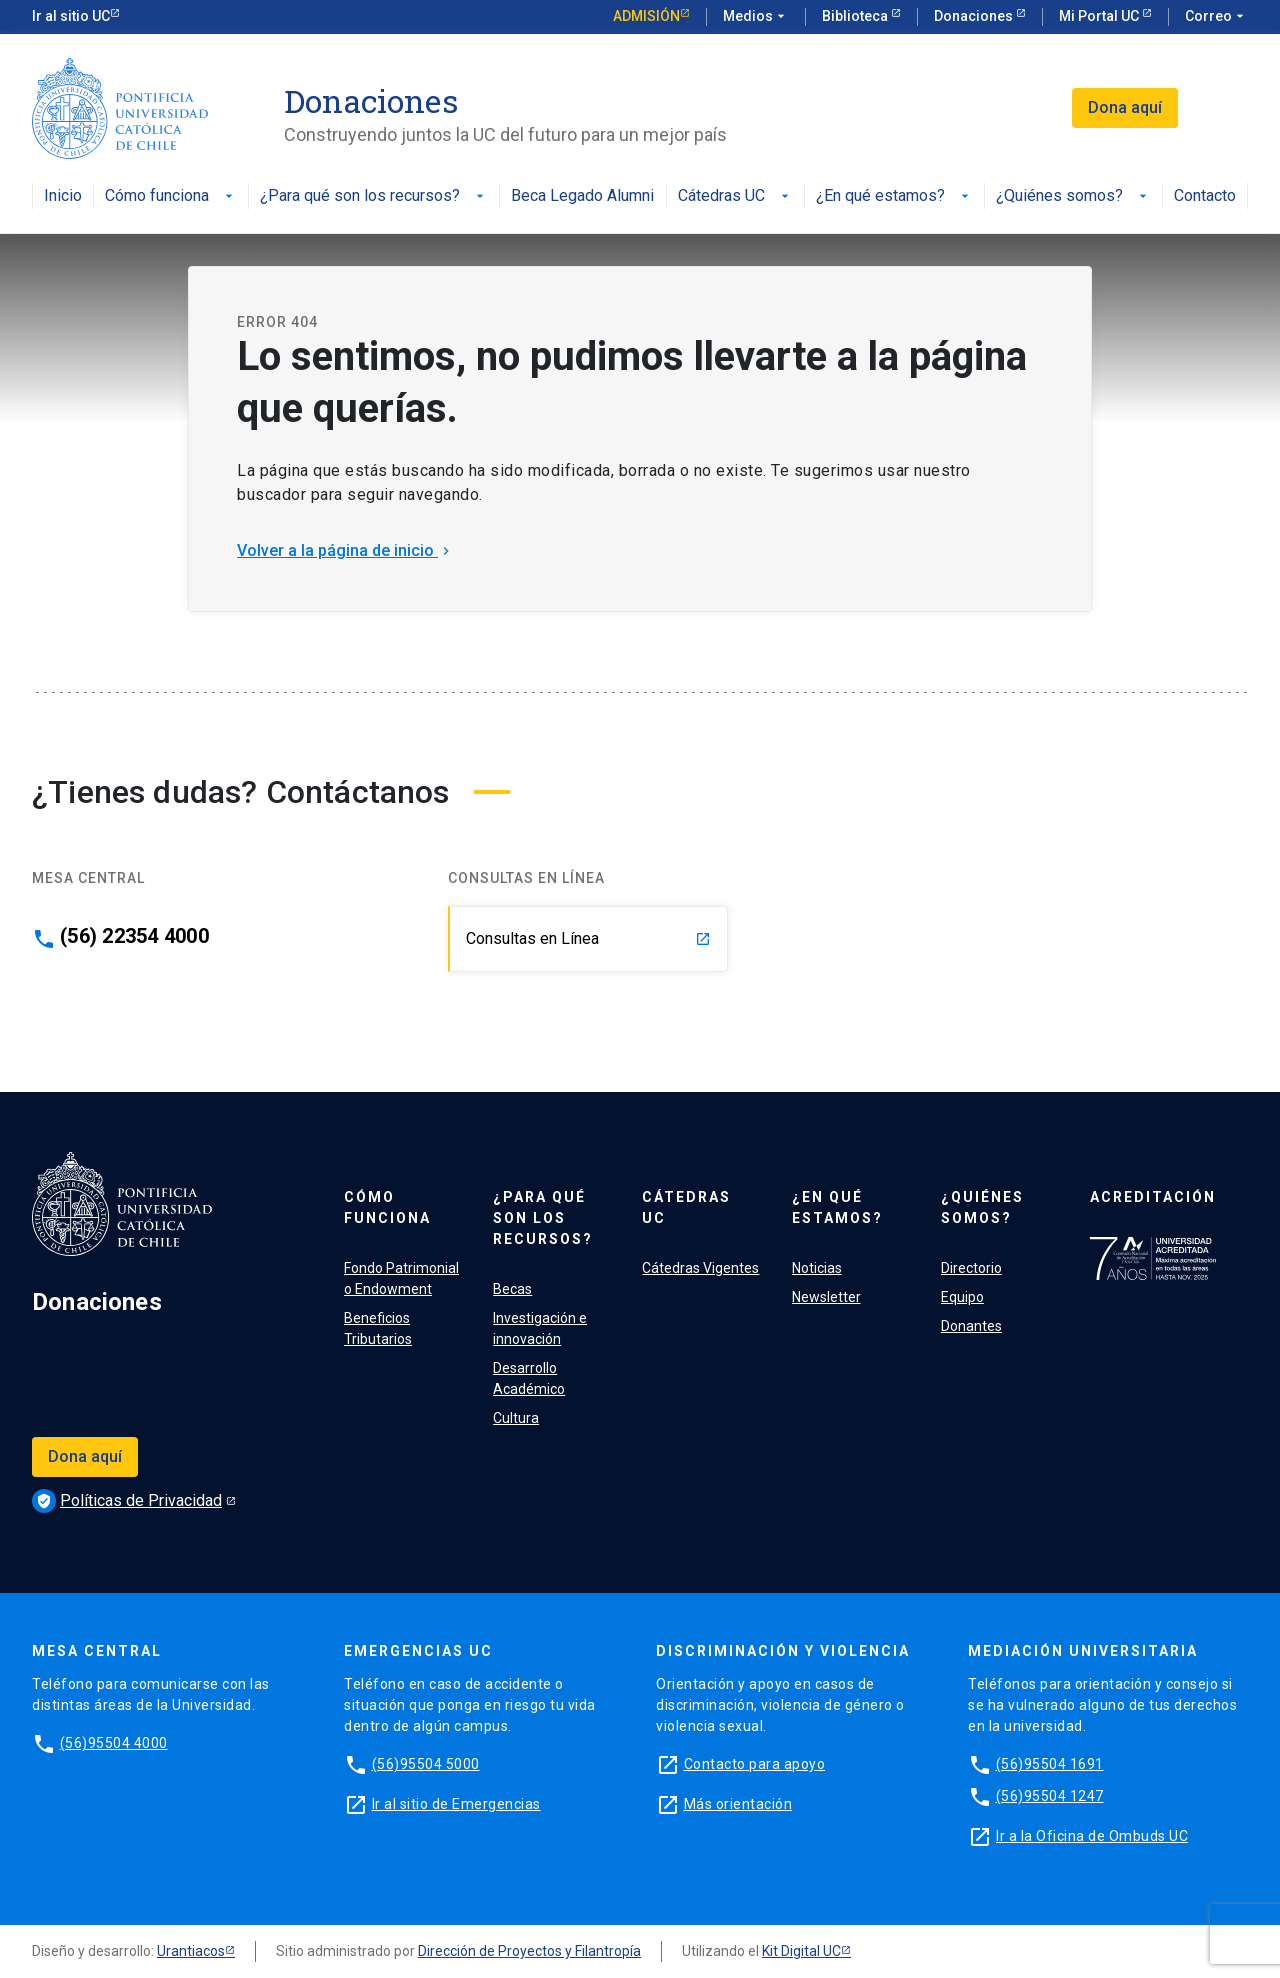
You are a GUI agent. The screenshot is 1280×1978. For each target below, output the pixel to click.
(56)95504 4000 (114, 1743)
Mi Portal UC (1100, 16)
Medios (756, 17)
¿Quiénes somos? (1073, 196)
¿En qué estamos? (894, 196)
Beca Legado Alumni (582, 196)
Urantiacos (191, 1951)
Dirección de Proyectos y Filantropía (529, 1951)
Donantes (971, 1326)
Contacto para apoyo (755, 1764)
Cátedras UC (735, 196)
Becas (512, 1289)
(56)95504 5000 (426, 1764)
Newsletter (826, 1297)
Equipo (962, 1297)
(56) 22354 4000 (134, 936)
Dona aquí (1125, 107)
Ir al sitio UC (71, 16)
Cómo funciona (171, 196)
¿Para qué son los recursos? (374, 196)
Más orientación (738, 1804)
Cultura (516, 1418)
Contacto (1205, 196)
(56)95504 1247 (1050, 1796)
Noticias (817, 1268)
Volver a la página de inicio (345, 550)
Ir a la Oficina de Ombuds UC (1092, 1836)
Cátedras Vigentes (700, 1268)
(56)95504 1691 (1050, 1764)
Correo (1216, 17)
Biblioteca (856, 16)
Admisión (646, 16)
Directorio (971, 1268)
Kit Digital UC (801, 1951)
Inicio (63, 196)
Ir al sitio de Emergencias (456, 1804)
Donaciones (975, 16)
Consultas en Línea (588, 938)
